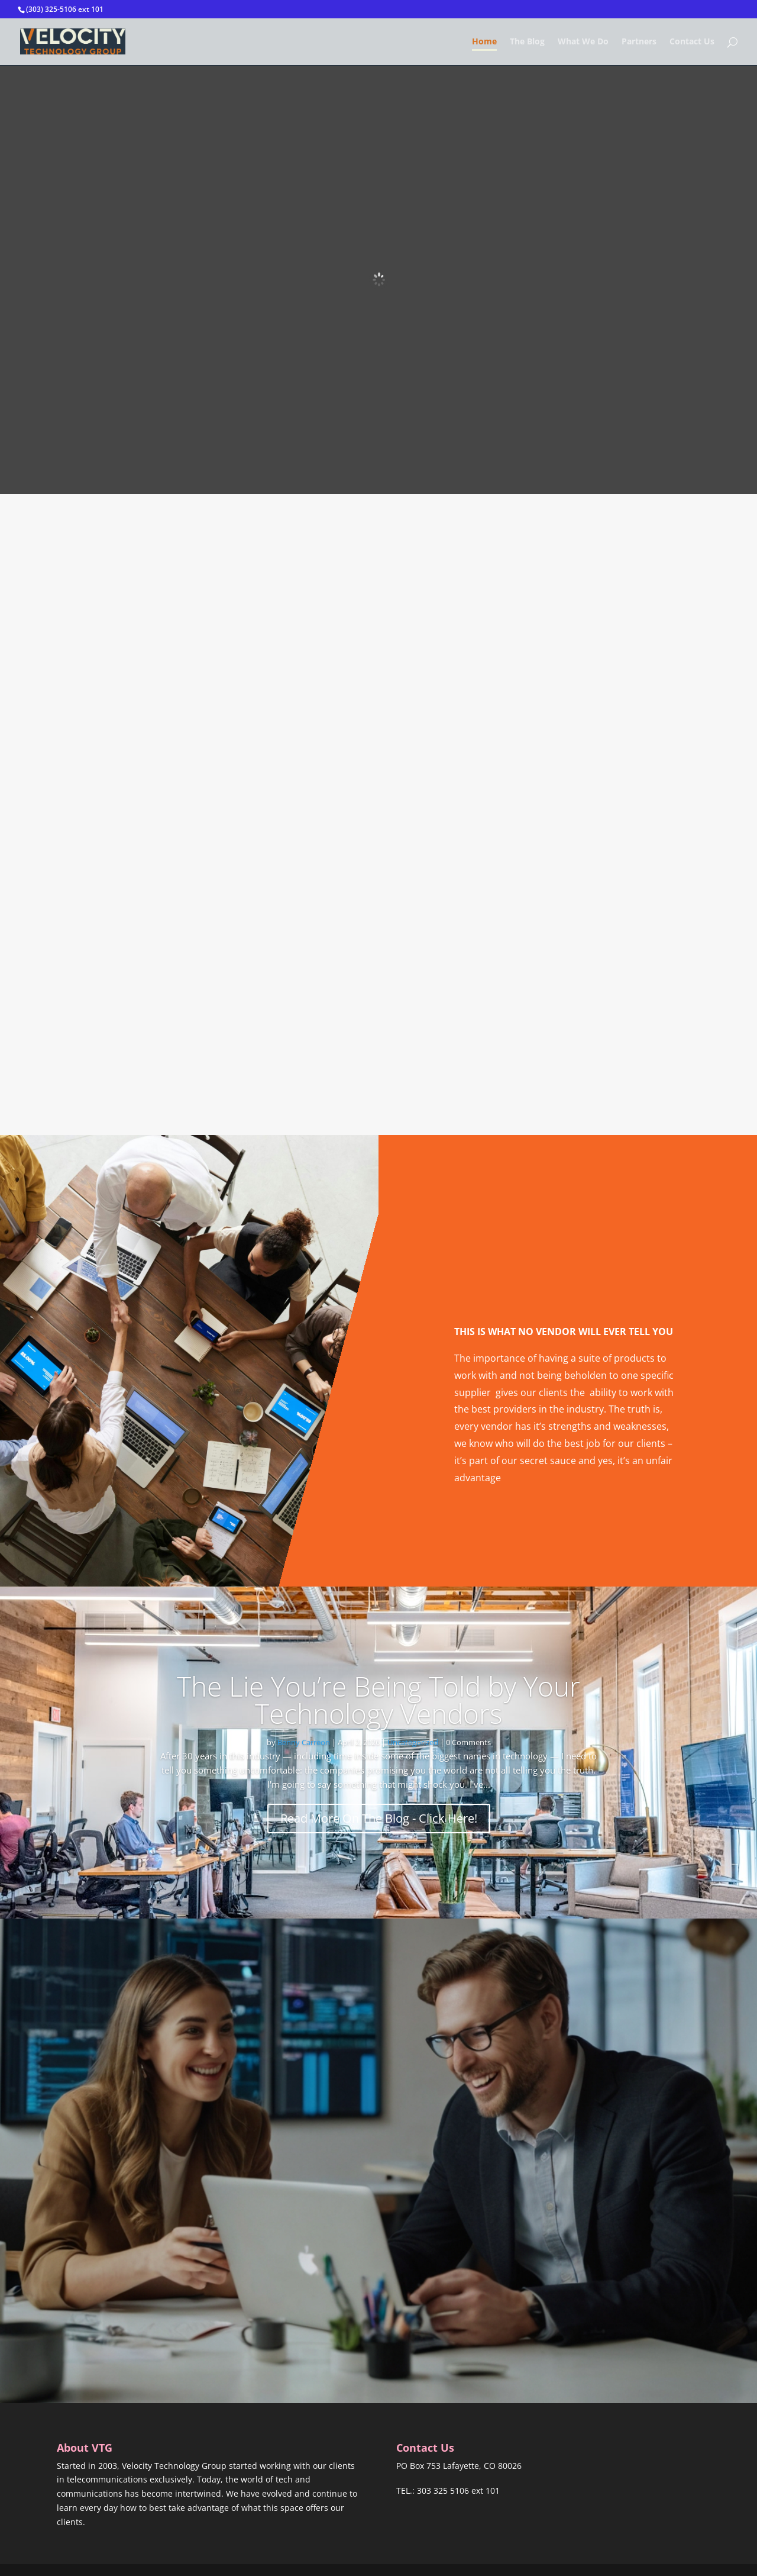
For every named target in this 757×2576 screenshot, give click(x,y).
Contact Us (691, 42)
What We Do (583, 42)
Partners (639, 42)
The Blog (527, 42)
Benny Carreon (303, 1742)
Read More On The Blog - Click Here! (378, 1818)
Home (484, 42)
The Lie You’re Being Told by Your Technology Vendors (378, 1700)
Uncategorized (412, 1742)
